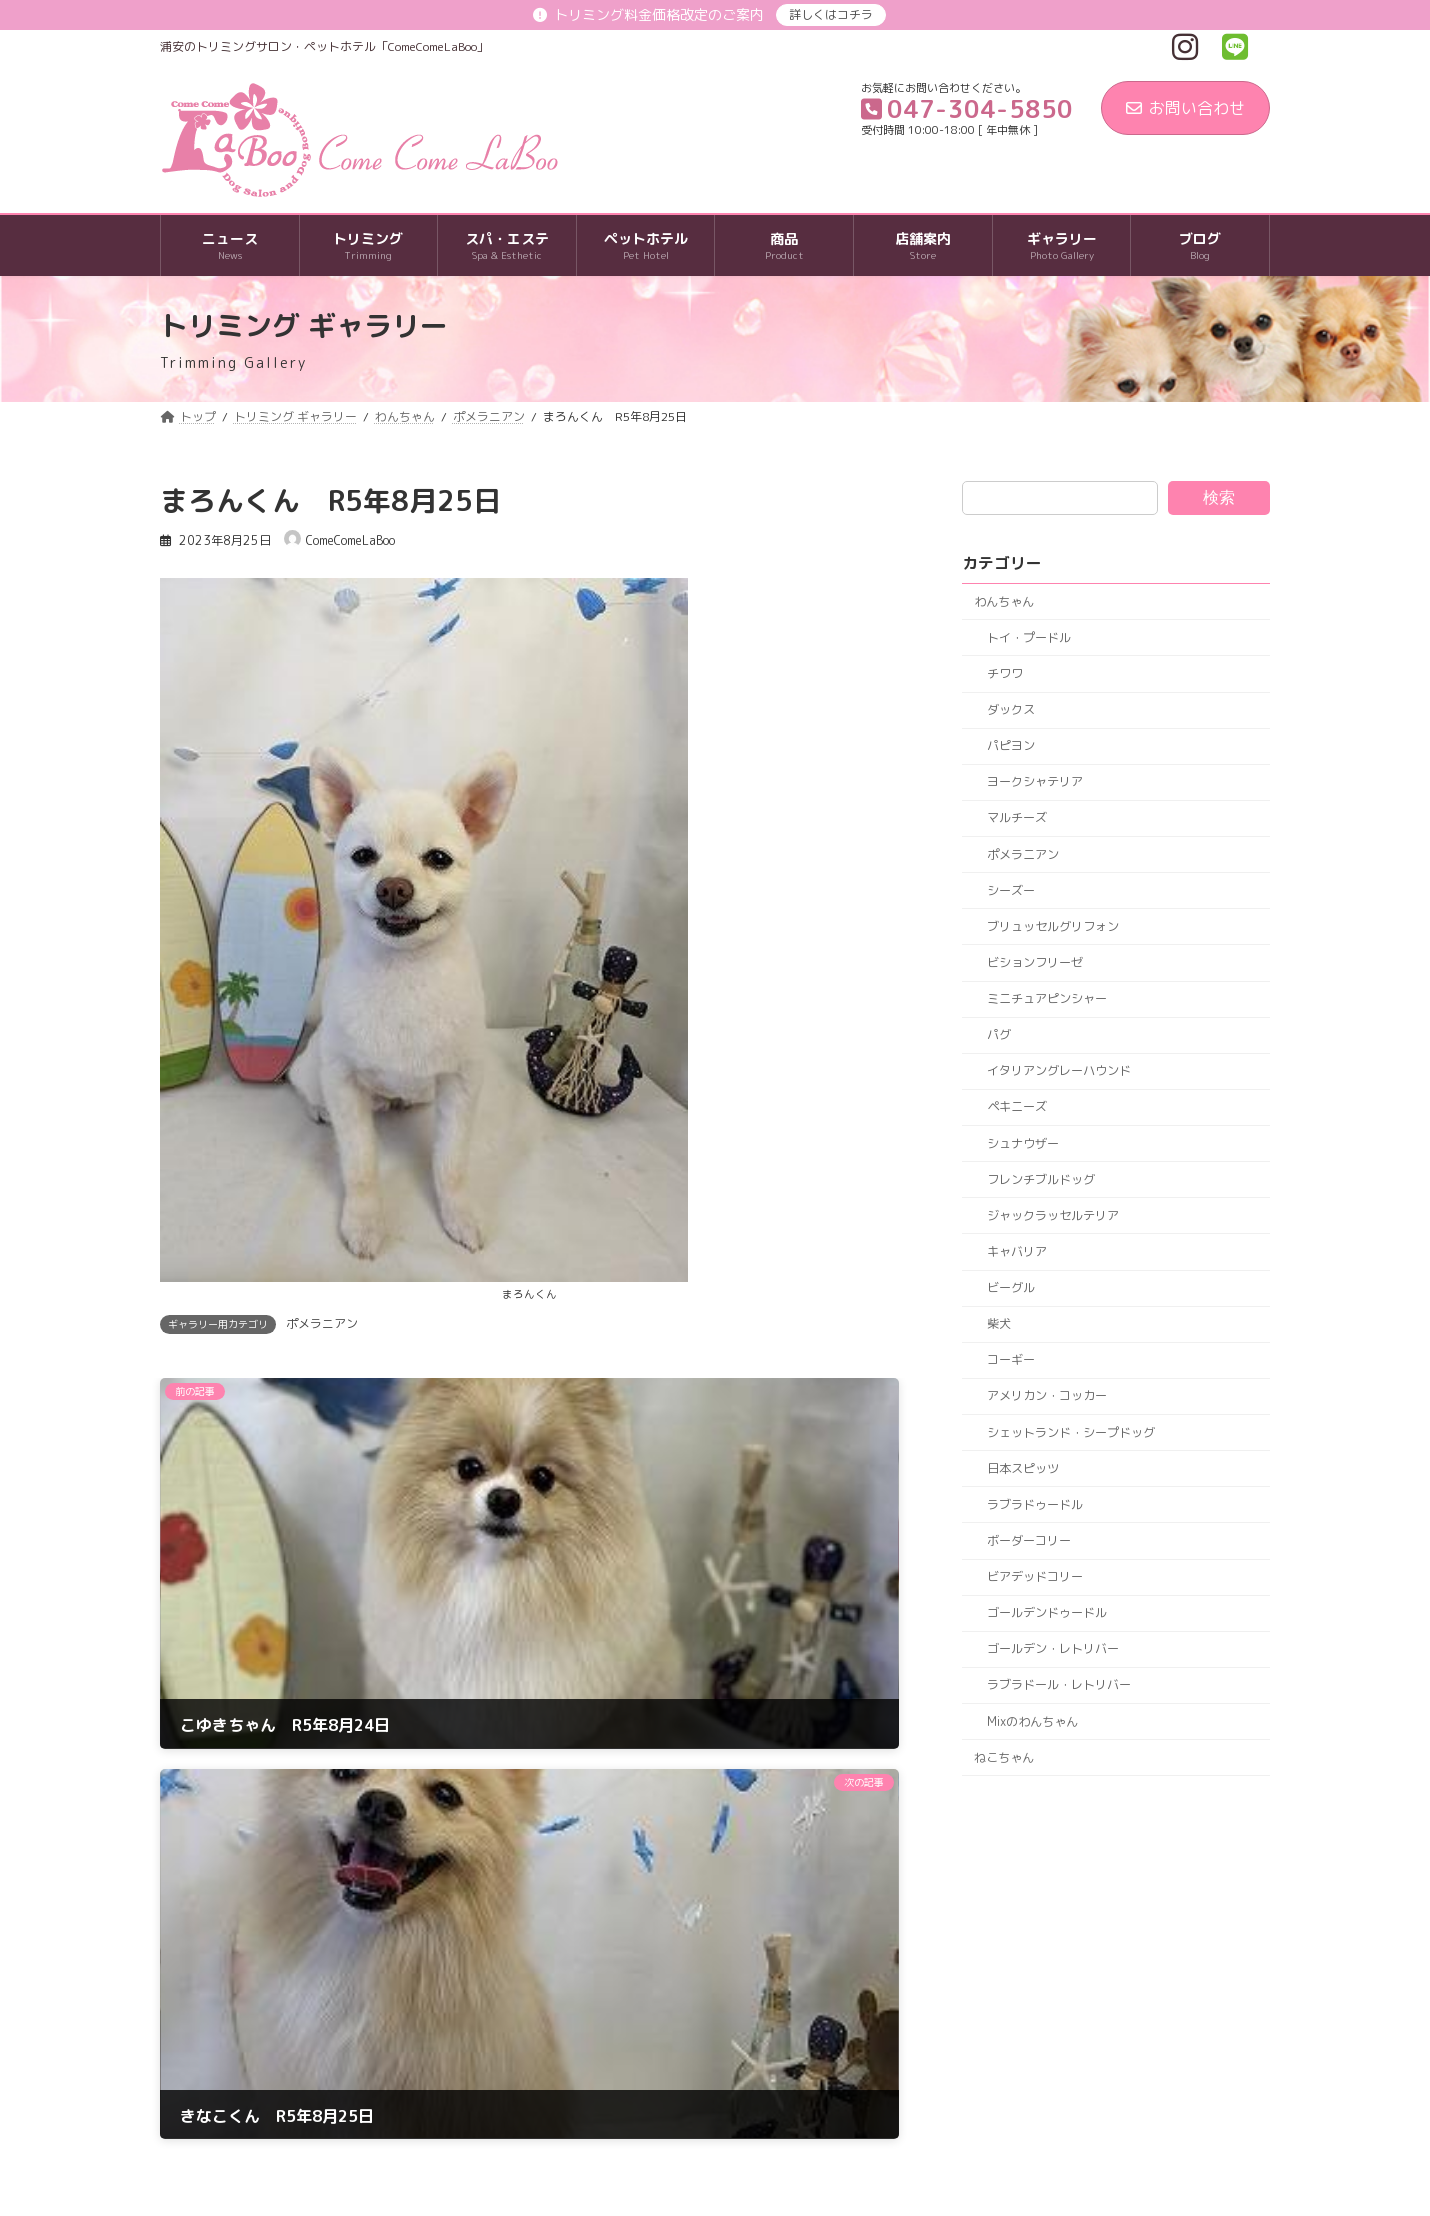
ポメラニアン (322, 1323)
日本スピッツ (1023, 1468)
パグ (999, 1034)
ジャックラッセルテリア (1053, 1215)
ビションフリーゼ (1035, 962)
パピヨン (1011, 745)
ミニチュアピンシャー (1047, 998)
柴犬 (999, 1323)
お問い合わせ (1185, 108)
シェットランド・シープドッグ (1071, 1432)
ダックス (1011, 709)
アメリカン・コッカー (1047, 1396)
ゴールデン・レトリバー (1053, 1649)
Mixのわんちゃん (1032, 1721)
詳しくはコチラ (831, 14)
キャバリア (1017, 1251)
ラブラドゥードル (1035, 1504)
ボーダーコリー (1029, 1540)
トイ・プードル (1029, 637)
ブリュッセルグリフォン (1053, 926)
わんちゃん (1004, 601)
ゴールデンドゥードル (1047, 1612)
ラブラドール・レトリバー (1059, 1685)
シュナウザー (1023, 1143)
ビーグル (1011, 1287)
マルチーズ (1017, 818)
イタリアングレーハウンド (1059, 1071)
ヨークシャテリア (1035, 782)
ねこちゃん (1004, 1757)
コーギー (1011, 1360)
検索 (1219, 497)
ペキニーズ (1017, 1107)
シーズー (1011, 890)
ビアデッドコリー (1035, 1576)
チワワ (1005, 673)
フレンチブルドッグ (1041, 1179)
